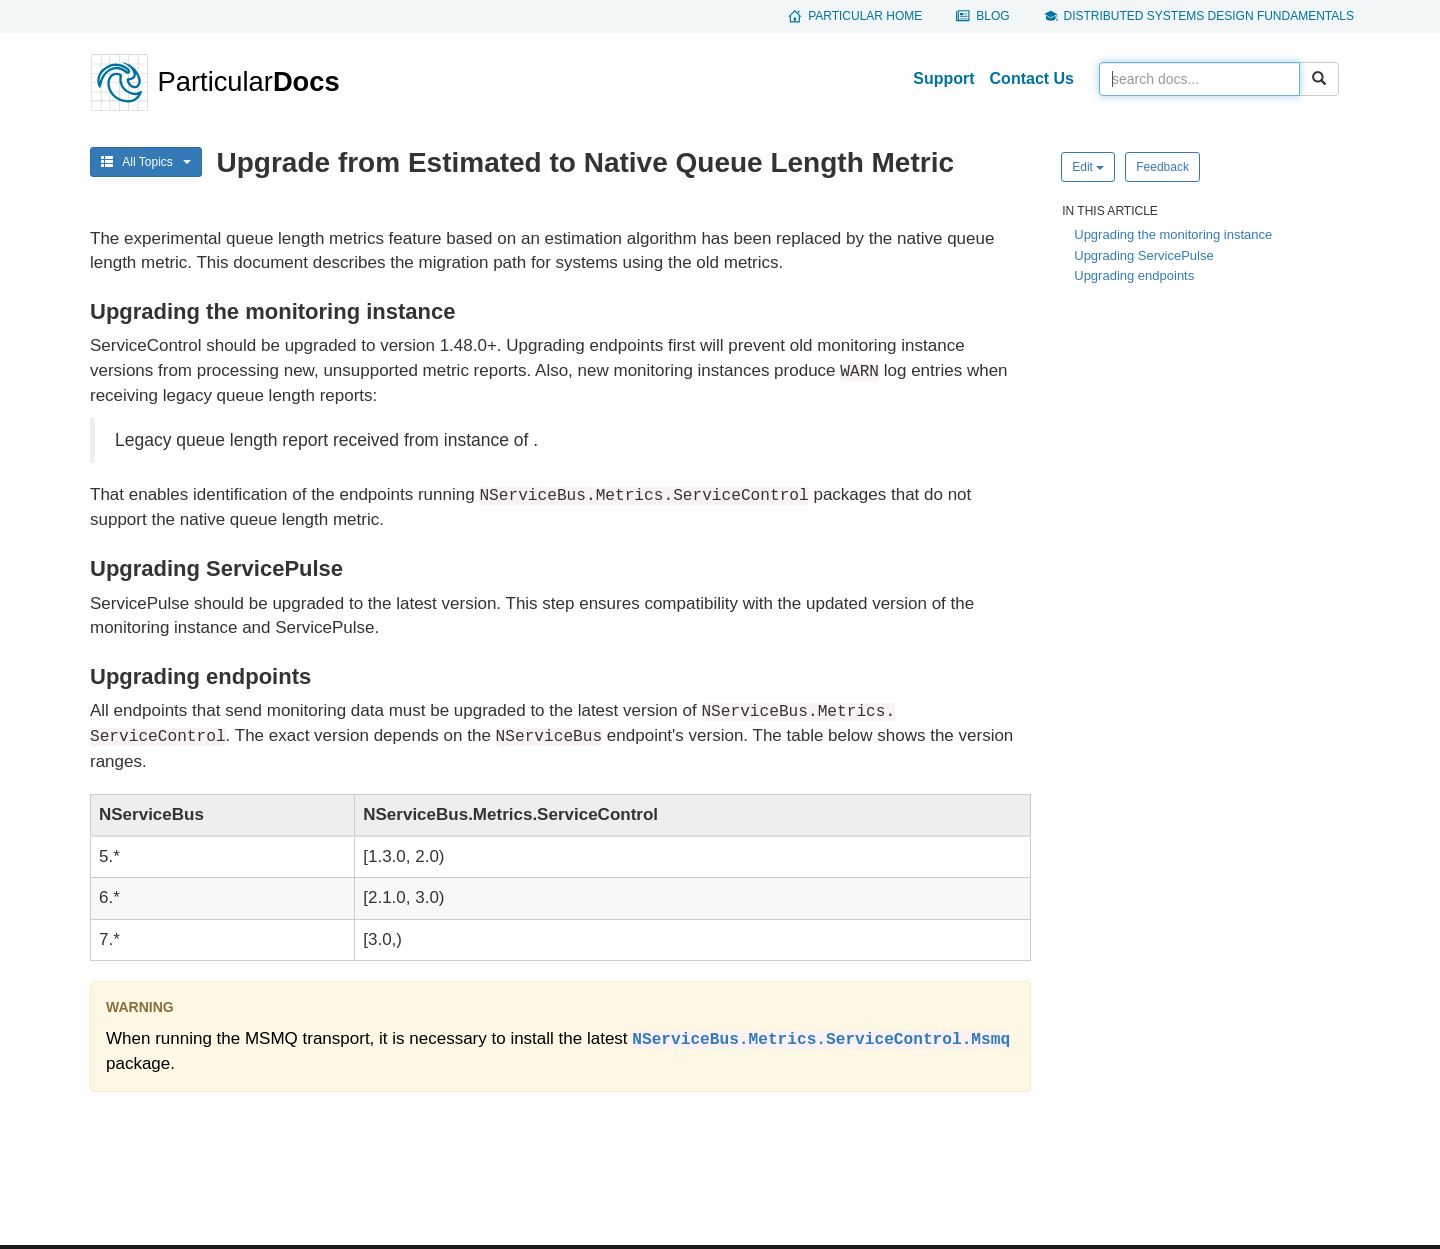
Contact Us (1032, 78)
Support (943, 78)
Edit (1088, 167)
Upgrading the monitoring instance (1173, 234)
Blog (992, 16)
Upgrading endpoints (1134, 275)
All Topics (146, 162)
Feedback (1162, 167)
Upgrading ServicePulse (1143, 255)
